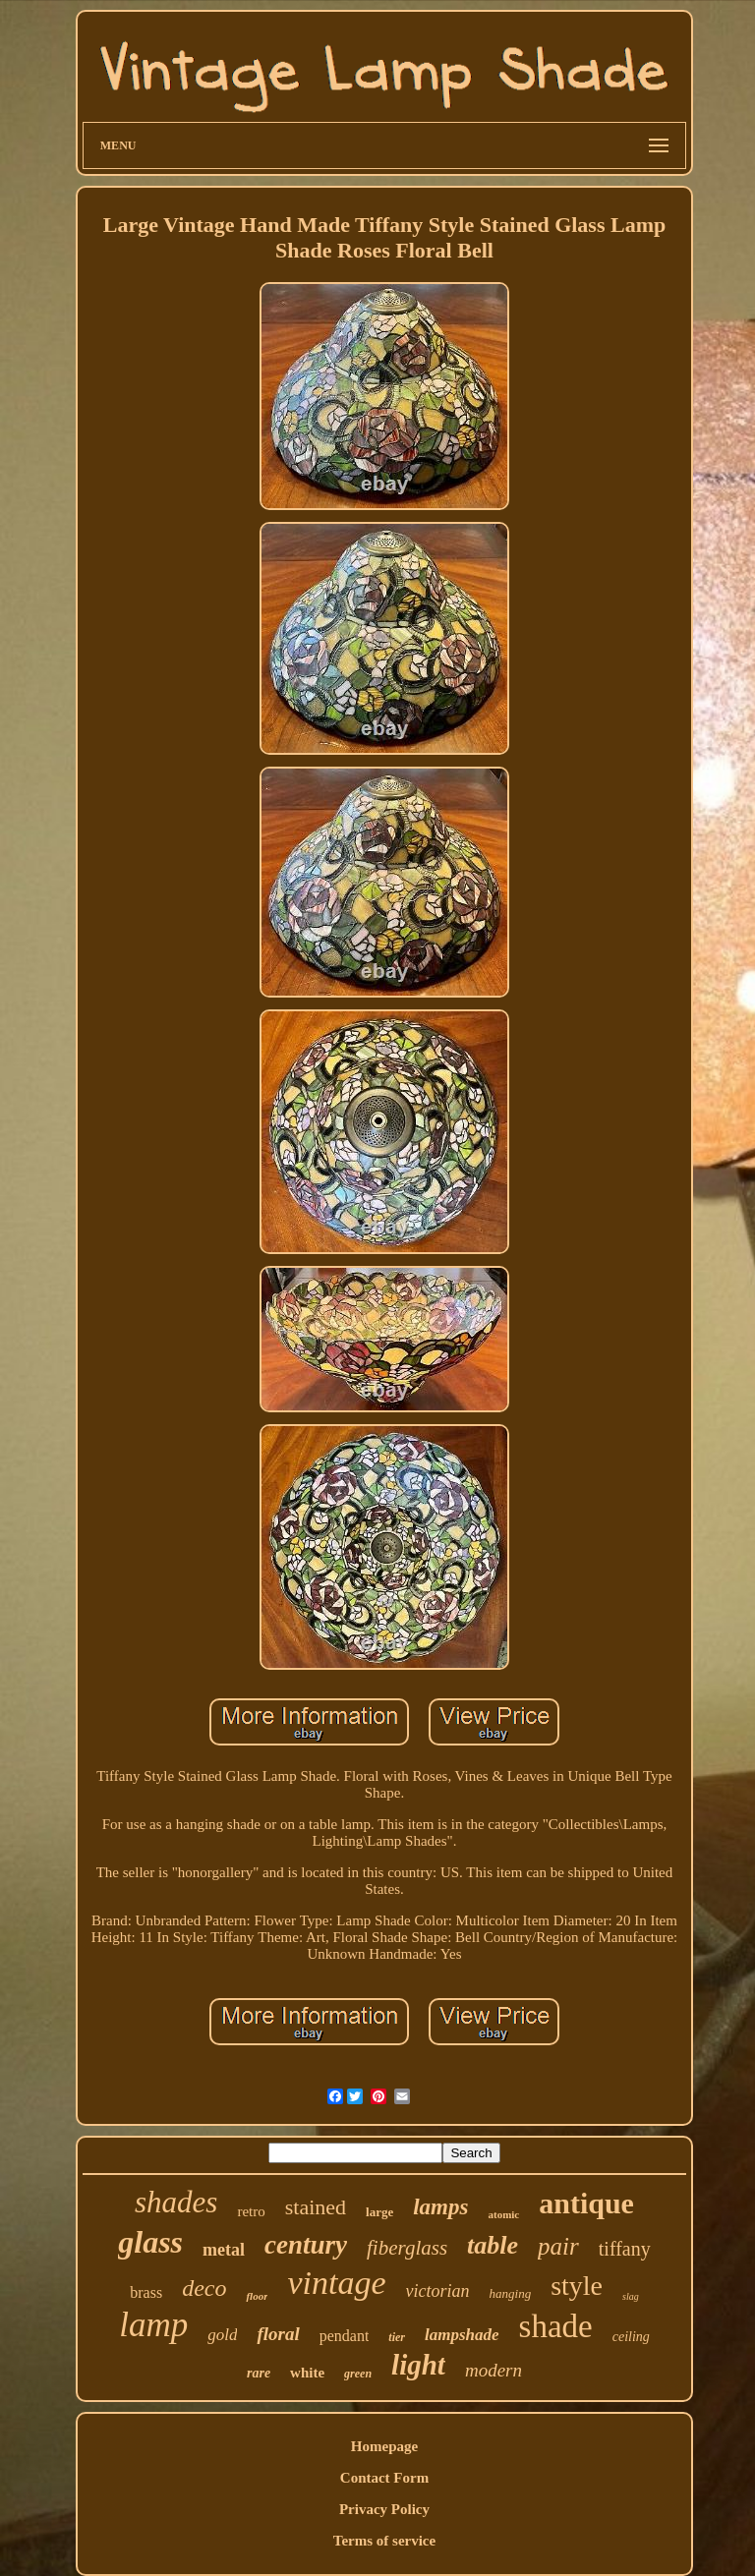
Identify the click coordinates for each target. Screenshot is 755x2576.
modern (493, 2370)
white (307, 2372)
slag (630, 2296)
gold (222, 2334)
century (305, 2245)
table (492, 2245)
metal (224, 2250)
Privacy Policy (384, 2509)
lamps (440, 2207)
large (379, 2211)
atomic (503, 2214)
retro (250, 2211)
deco (204, 2288)
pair (558, 2246)
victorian (438, 2291)
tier (396, 2337)
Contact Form (384, 2478)
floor (256, 2296)
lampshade (462, 2334)
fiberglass (407, 2248)
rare (258, 2373)
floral (278, 2333)
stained (315, 2207)
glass (150, 2242)
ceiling (631, 2336)
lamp (153, 2325)
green (358, 2373)
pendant (344, 2335)
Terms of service (384, 2540)
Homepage (384, 2446)
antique (586, 2203)
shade (556, 2326)
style (577, 2285)
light (418, 2364)
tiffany (625, 2249)
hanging (511, 2293)
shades (176, 2202)
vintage (336, 2282)
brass (146, 2292)
